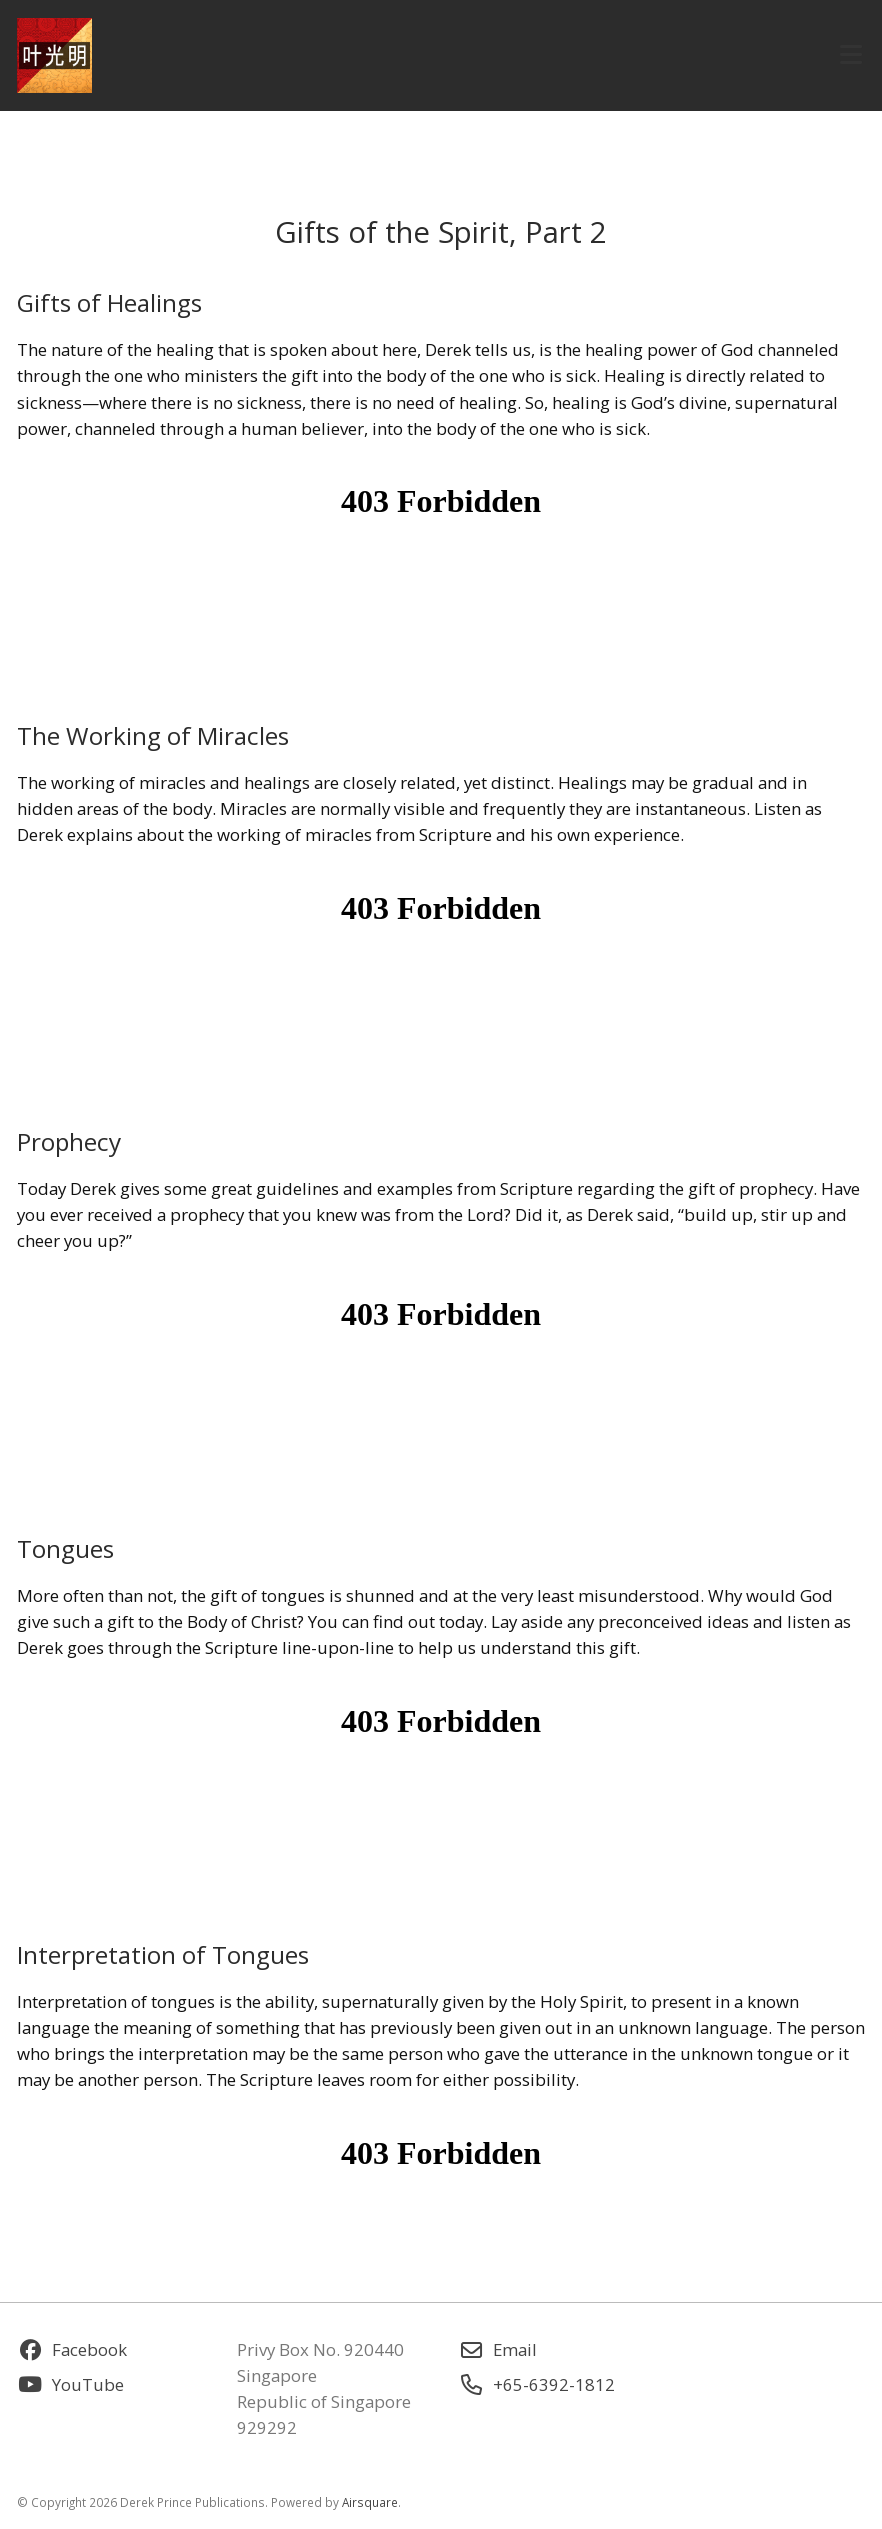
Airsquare (370, 2502)
